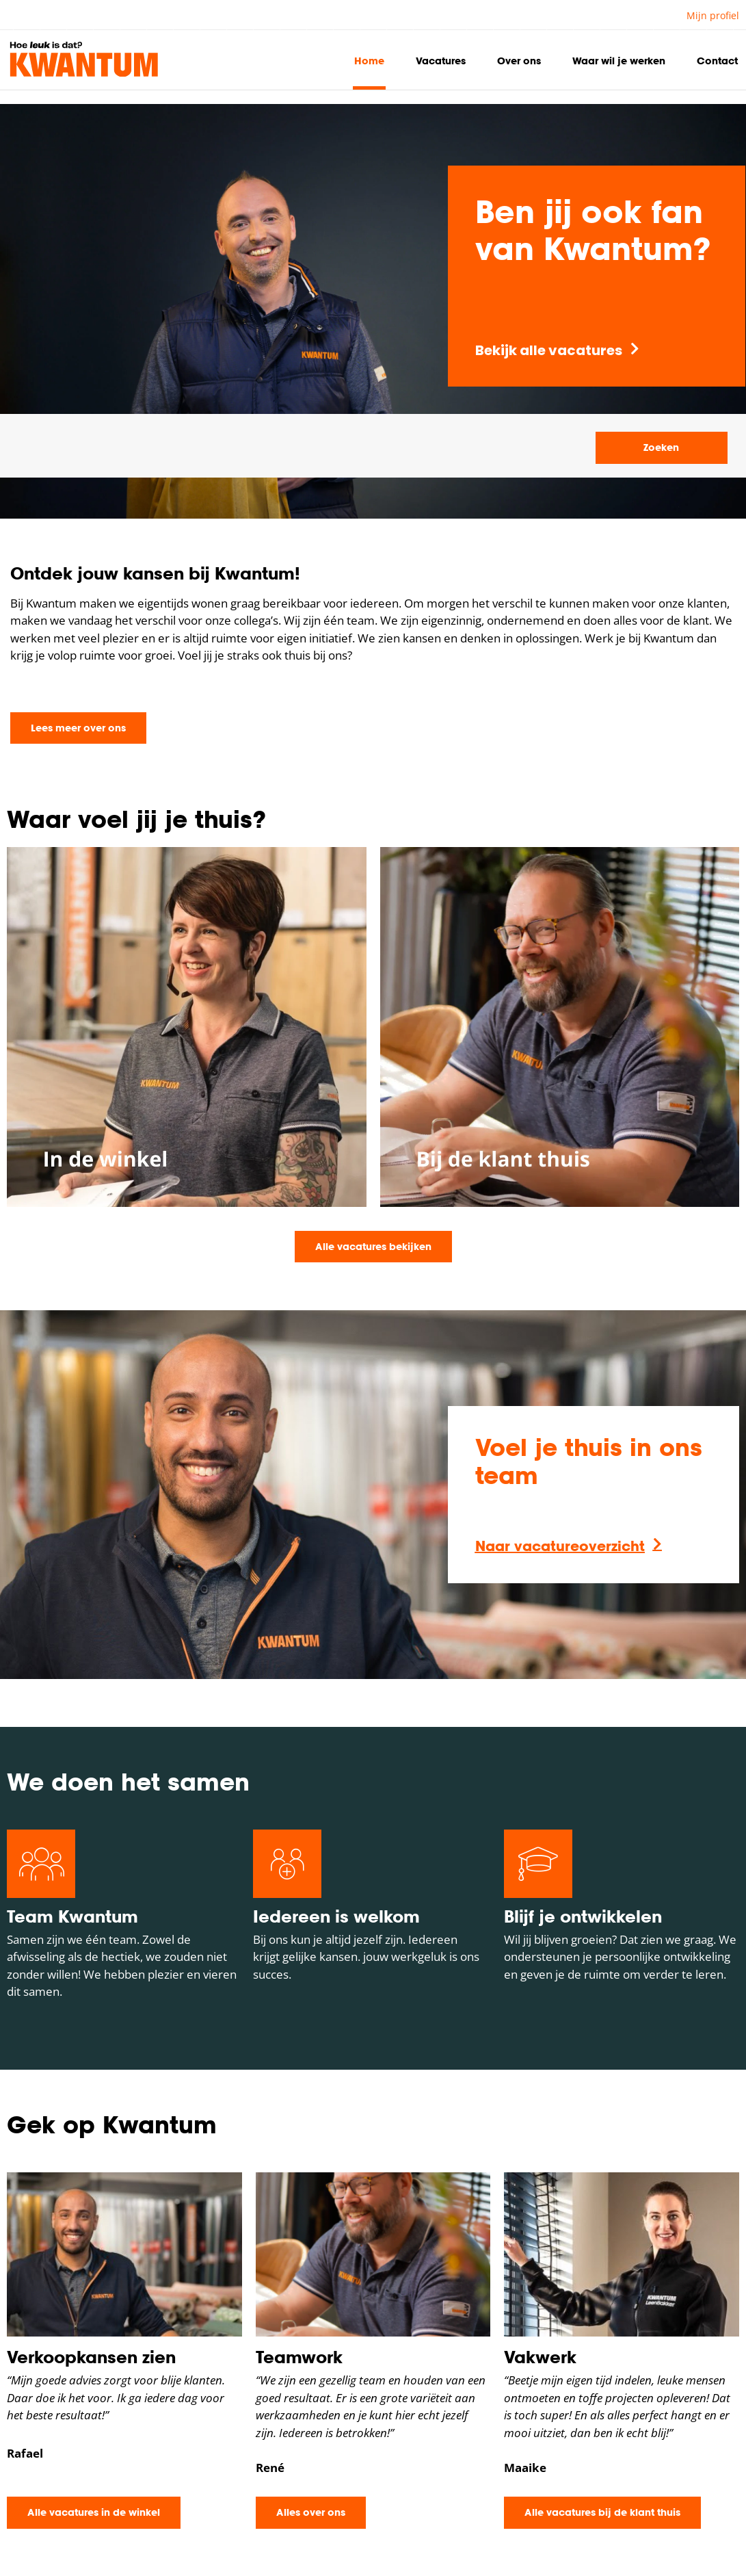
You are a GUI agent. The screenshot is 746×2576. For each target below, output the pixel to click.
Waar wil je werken (618, 60)
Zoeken (661, 447)
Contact (717, 60)
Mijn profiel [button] (713, 15)
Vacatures (441, 60)
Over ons (519, 60)
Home (369, 60)
